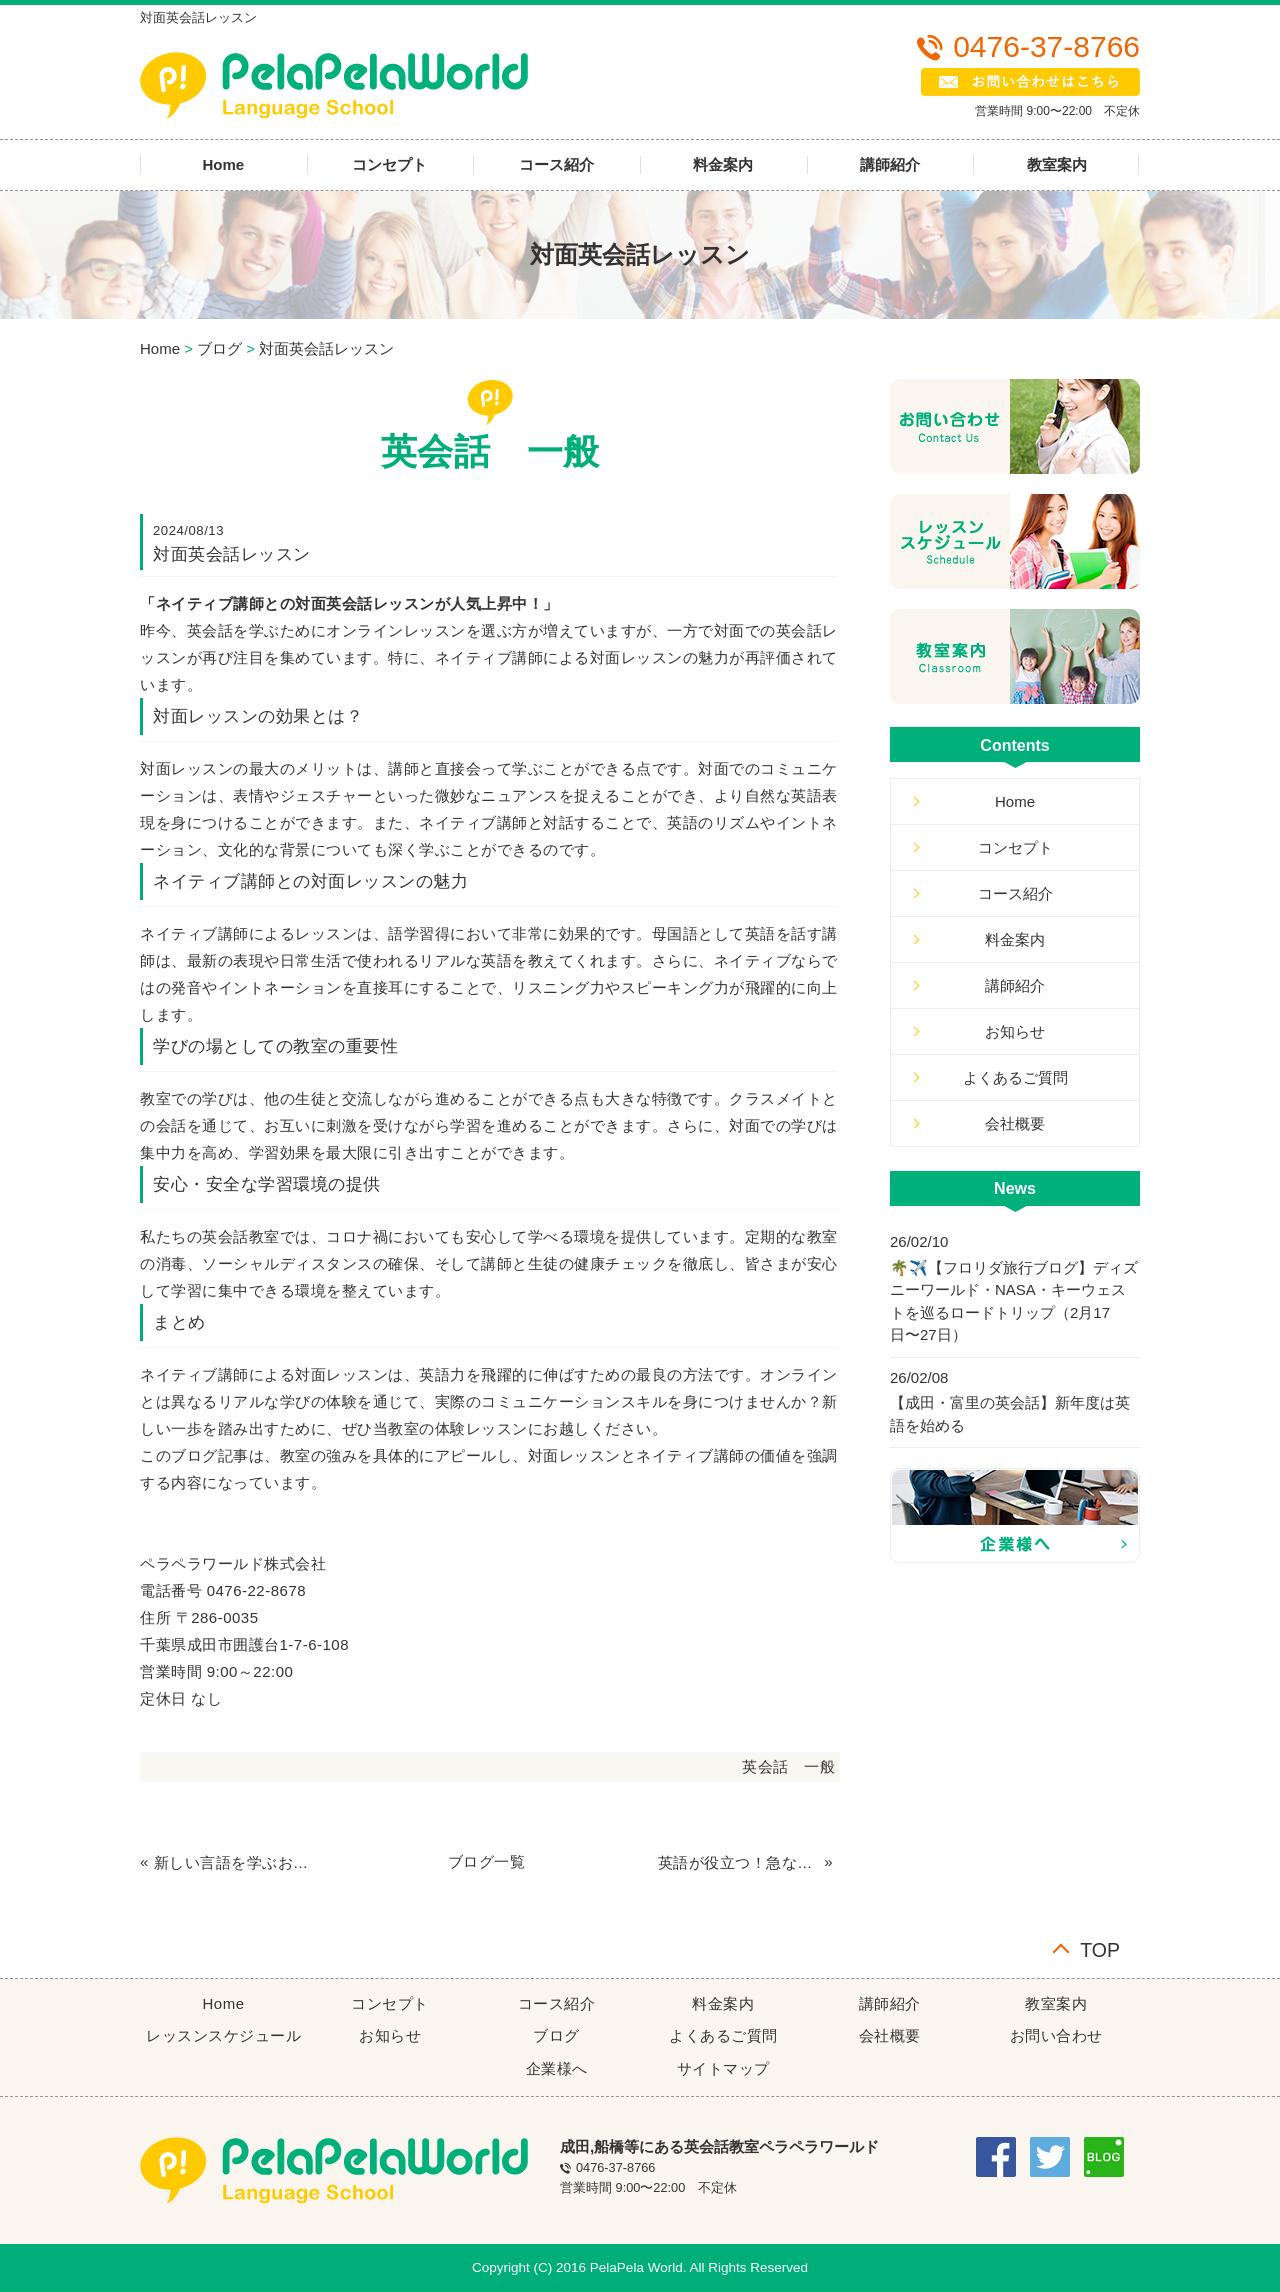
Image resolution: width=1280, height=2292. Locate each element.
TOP (1100, 1948)
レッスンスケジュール (223, 2035)
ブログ (219, 348)
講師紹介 (890, 164)
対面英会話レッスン (326, 348)
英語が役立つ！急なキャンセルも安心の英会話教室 (739, 1862)
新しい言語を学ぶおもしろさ (235, 1862)
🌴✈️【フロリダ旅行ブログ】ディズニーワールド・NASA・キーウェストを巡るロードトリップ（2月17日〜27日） (1014, 1301)
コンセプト (389, 164)
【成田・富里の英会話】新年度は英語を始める (1010, 1414)
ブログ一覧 (487, 1861)
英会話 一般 (788, 1766)
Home (223, 164)
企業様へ (557, 2068)
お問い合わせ (1056, 2035)
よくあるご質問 (1015, 1077)
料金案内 (723, 164)
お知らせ (1015, 1031)
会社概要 (1015, 1123)
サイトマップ (723, 2068)
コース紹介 (556, 164)
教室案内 (1057, 164)
